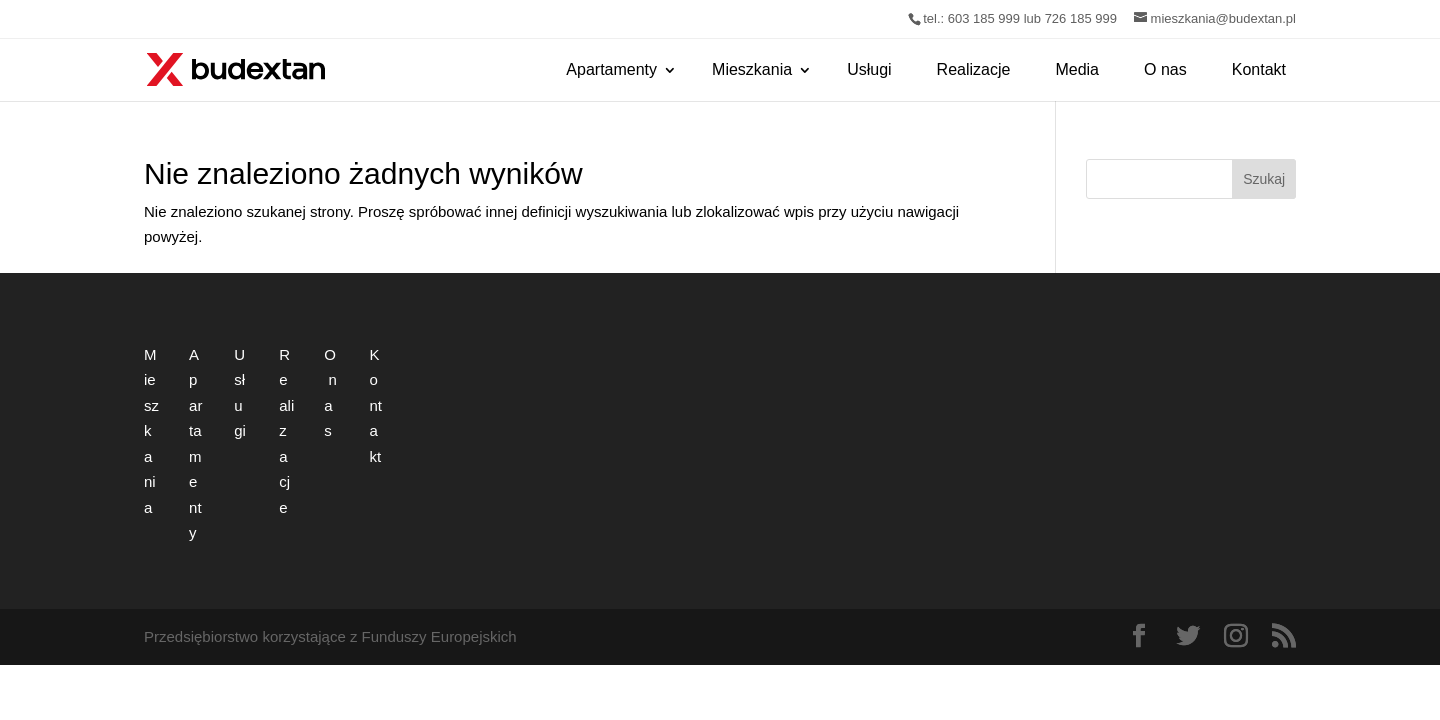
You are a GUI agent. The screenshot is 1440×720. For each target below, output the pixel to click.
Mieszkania (752, 69)
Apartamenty (611, 69)
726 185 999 (1081, 18)
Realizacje (974, 69)
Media (1077, 69)
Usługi (869, 69)
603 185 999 (984, 18)
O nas (1165, 69)
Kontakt (1259, 69)
